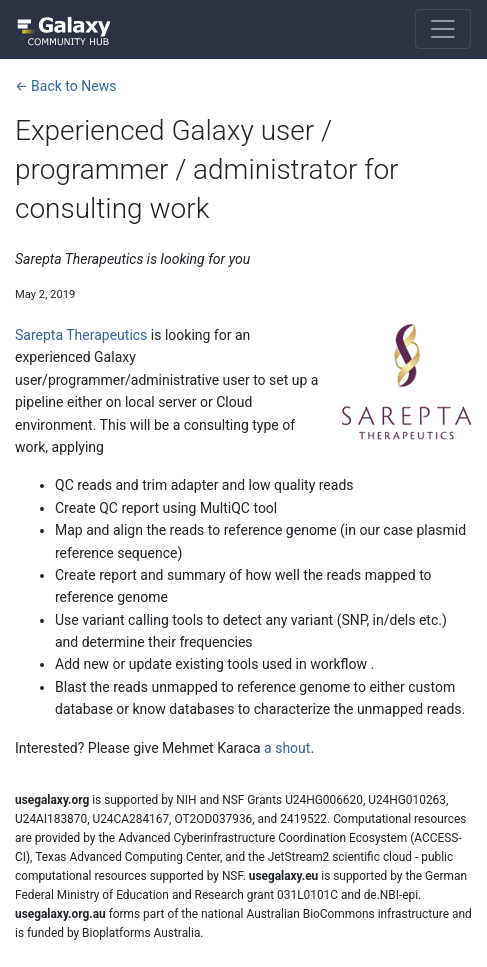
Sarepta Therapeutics (81, 335)
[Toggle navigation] (443, 29)
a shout (287, 748)
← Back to (65, 86)
